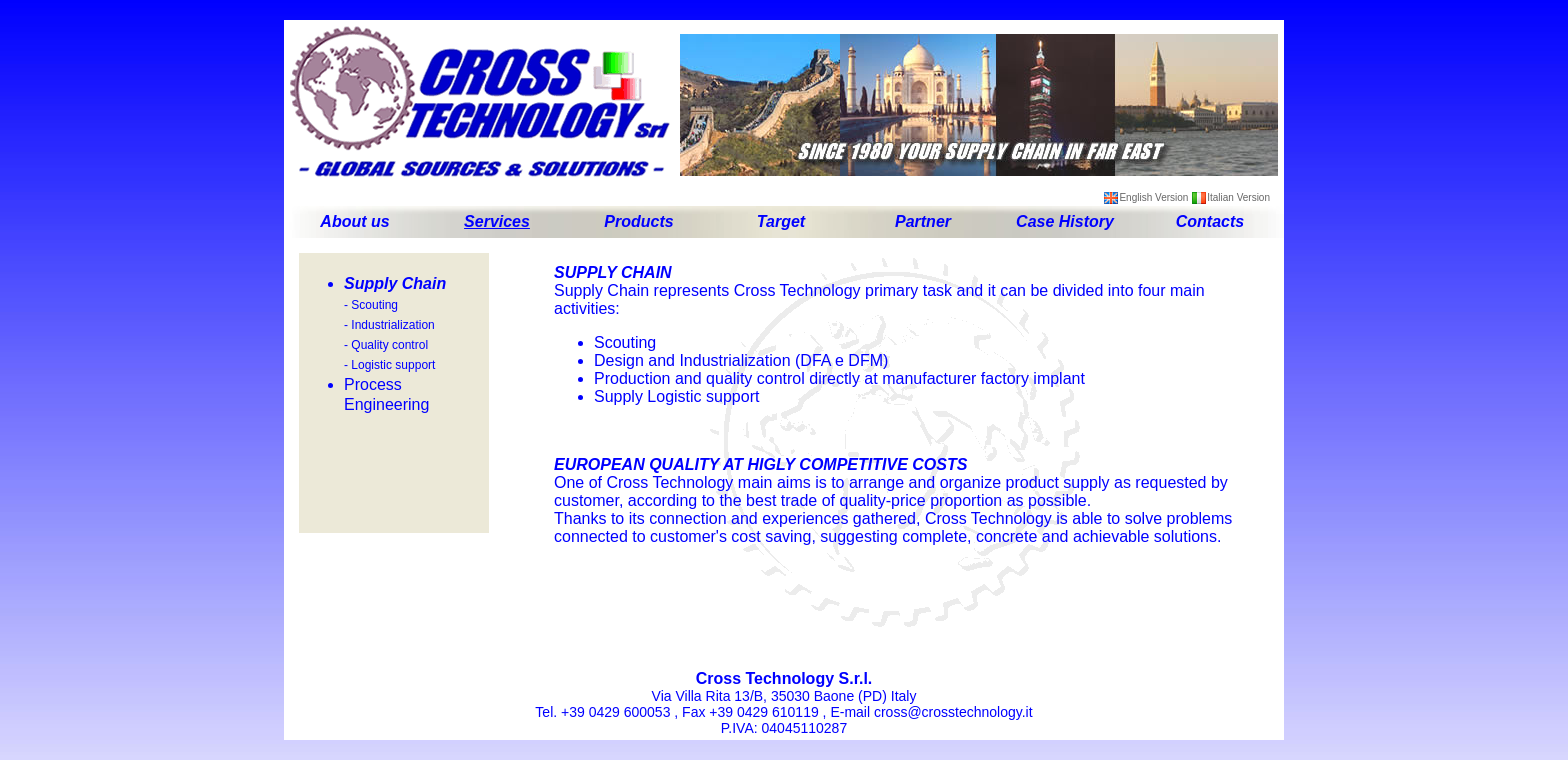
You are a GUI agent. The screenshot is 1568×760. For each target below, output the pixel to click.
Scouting (374, 305)
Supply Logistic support (676, 396)
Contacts (1210, 221)
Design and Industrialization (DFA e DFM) (741, 360)
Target (781, 221)
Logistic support (393, 365)
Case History (1065, 221)
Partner (923, 221)
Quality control (389, 345)
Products (638, 221)
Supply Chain (395, 283)
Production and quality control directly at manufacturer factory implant (839, 378)
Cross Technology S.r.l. (784, 678)
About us (354, 221)
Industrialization (392, 325)
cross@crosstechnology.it (953, 712)
